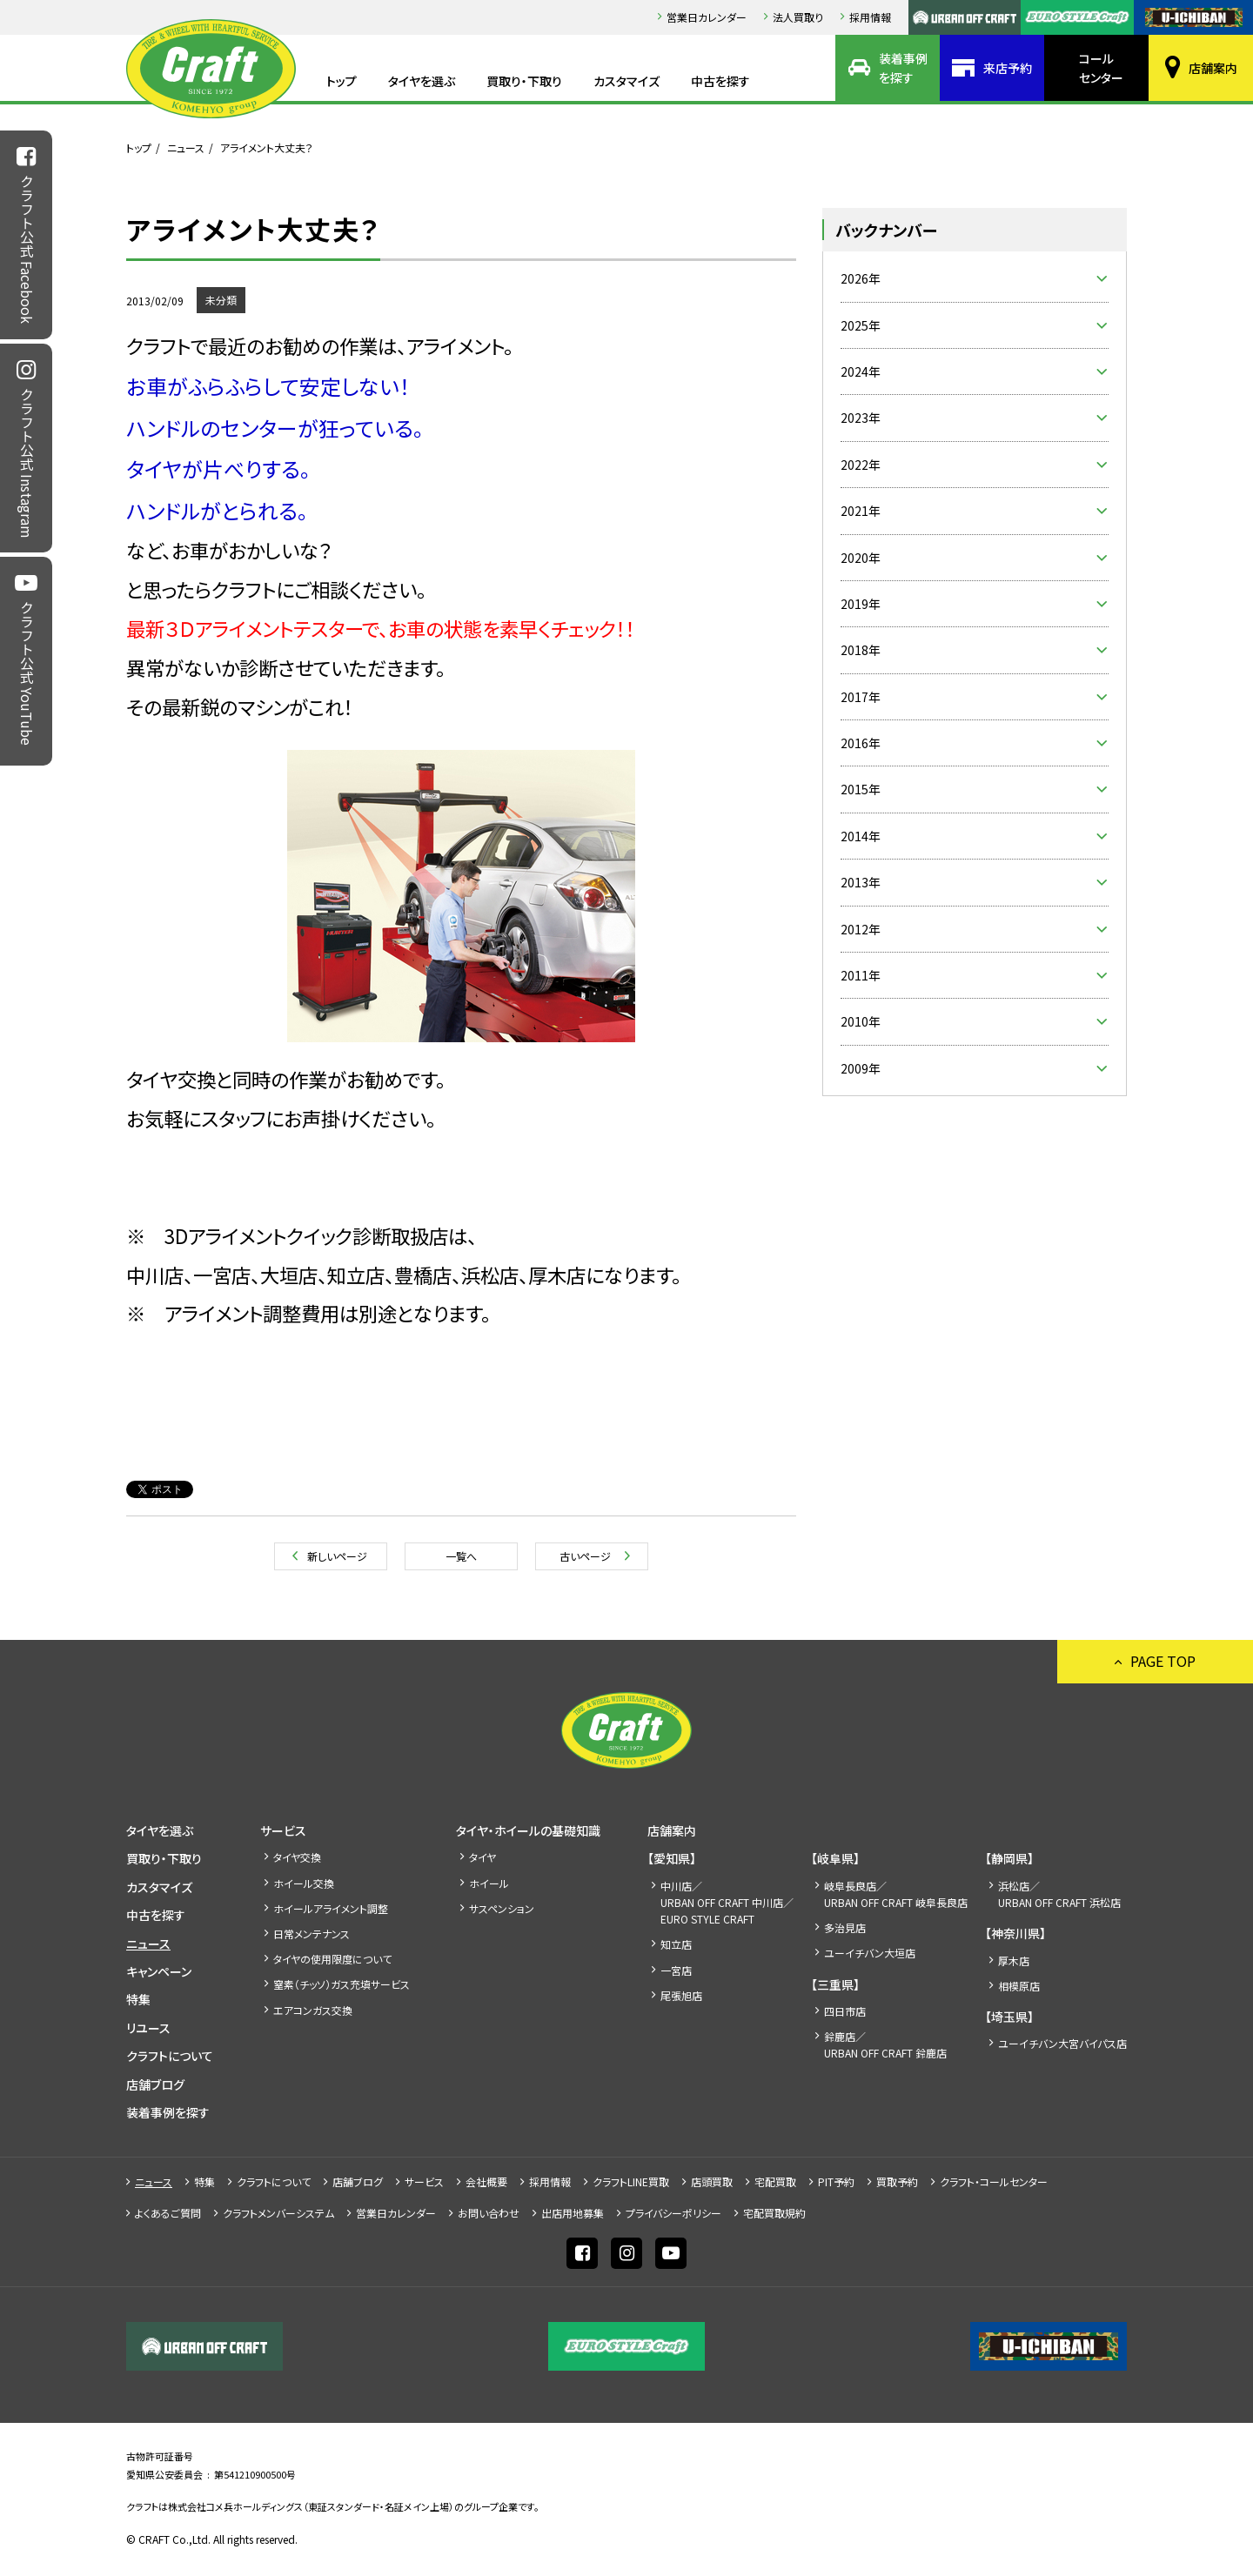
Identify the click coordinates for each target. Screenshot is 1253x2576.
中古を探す (720, 81)
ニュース (185, 147)
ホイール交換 (303, 1883)
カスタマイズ (626, 81)
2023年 (861, 417)
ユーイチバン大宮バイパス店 (1062, 2043)
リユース (148, 2028)
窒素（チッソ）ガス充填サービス (341, 1984)
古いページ (585, 1556)
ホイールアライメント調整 (330, 1908)
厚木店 (1013, 1960)
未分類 (221, 299)
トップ (341, 81)
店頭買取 (712, 2181)
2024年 (861, 371)
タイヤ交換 (297, 1857)
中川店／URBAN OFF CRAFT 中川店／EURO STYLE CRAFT (727, 1902)
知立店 (676, 1944)
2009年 (861, 1068)
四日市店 (845, 2011)
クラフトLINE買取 (631, 2181)
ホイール (489, 1883)
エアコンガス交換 (312, 2010)
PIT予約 (836, 2181)
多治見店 (845, 1927)
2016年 (861, 743)
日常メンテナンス (311, 1933)
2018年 (861, 650)
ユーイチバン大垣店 (869, 1952)
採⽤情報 (870, 17)
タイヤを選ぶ (421, 81)
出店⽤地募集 (572, 2212)
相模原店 (1019, 1985)
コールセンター (1101, 68)
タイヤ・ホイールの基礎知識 (528, 1830)
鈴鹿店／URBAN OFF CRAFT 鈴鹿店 (885, 2044)
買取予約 (897, 2181)
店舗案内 (1213, 68)
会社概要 (486, 2181)
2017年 (861, 697)
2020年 (861, 557)
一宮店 (676, 1970)
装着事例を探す (903, 68)
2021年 (861, 510)
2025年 (861, 325)
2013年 (861, 882)
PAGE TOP (1163, 1660)
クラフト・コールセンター (994, 2181)
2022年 (861, 464)
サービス (283, 1830)
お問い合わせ (488, 2212)
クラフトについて (169, 2055)
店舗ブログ (155, 2084)
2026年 (861, 278)
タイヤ (482, 1857)
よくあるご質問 (168, 2212)
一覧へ (461, 1556)
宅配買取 (775, 2181)
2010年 (861, 1021)
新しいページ (337, 1556)
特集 (138, 1999)
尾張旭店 (681, 1995)
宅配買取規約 (774, 2212)
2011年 (861, 975)
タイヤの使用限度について (332, 1958)
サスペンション (501, 1908)
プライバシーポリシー (673, 2212)
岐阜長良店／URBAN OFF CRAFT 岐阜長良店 (896, 1894)
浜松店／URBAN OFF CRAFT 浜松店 (1059, 1894)
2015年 (861, 789)
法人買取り (798, 17)
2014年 (861, 836)
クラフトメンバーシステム (278, 2212)
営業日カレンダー (707, 17)
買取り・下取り (524, 81)
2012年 (861, 929)
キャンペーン (158, 1971)
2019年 (861, 603)
